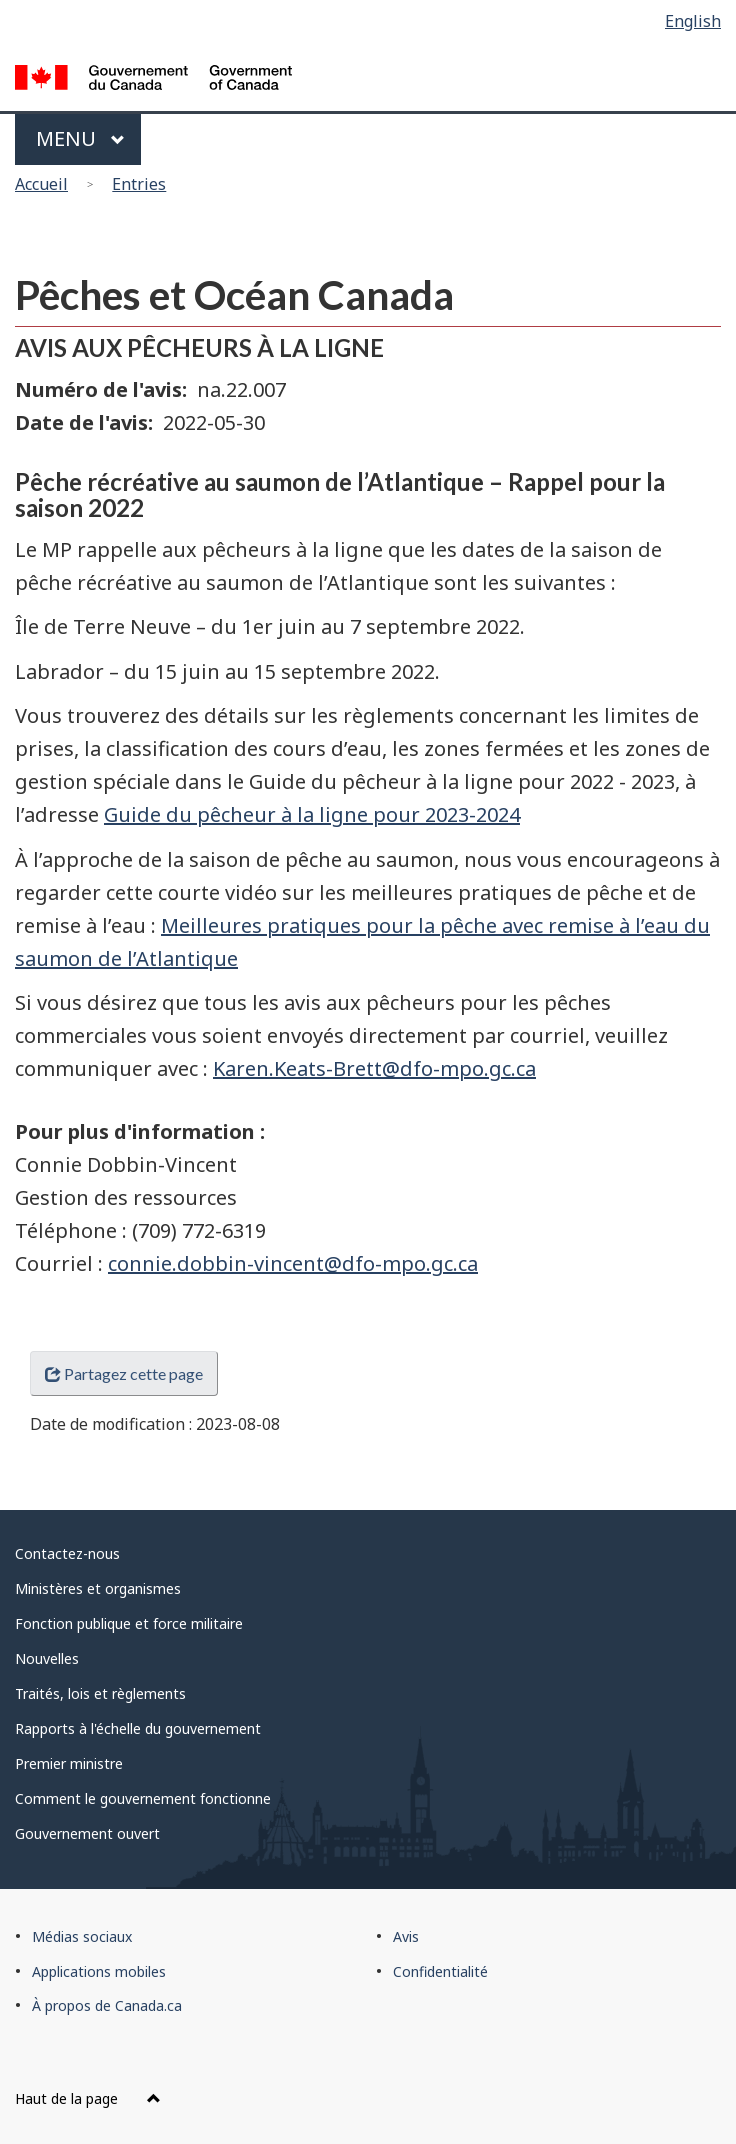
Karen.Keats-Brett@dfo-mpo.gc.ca (374, 1068)
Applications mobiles (99, 1971)
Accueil (41, 184)
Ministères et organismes (98, 1588)
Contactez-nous (67, 1553)
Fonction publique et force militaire (129, 1623)
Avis (406, 1936)
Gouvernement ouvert (87, 1833)
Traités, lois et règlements (100, 1693)
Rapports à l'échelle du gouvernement (138, 1728)
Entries (139, 184)
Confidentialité (440, 1971)
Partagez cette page (124, 1373)
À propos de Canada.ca (107, 2005)
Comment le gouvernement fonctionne (143, 1798)
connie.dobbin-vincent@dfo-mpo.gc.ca (293, 1263)
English (693, 21)
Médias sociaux (82, 1936)
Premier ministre (69, 1763)
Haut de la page (88, 2098)
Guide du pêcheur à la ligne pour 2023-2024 (312, 814)
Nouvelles (47, 1658)
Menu (80, 138)
